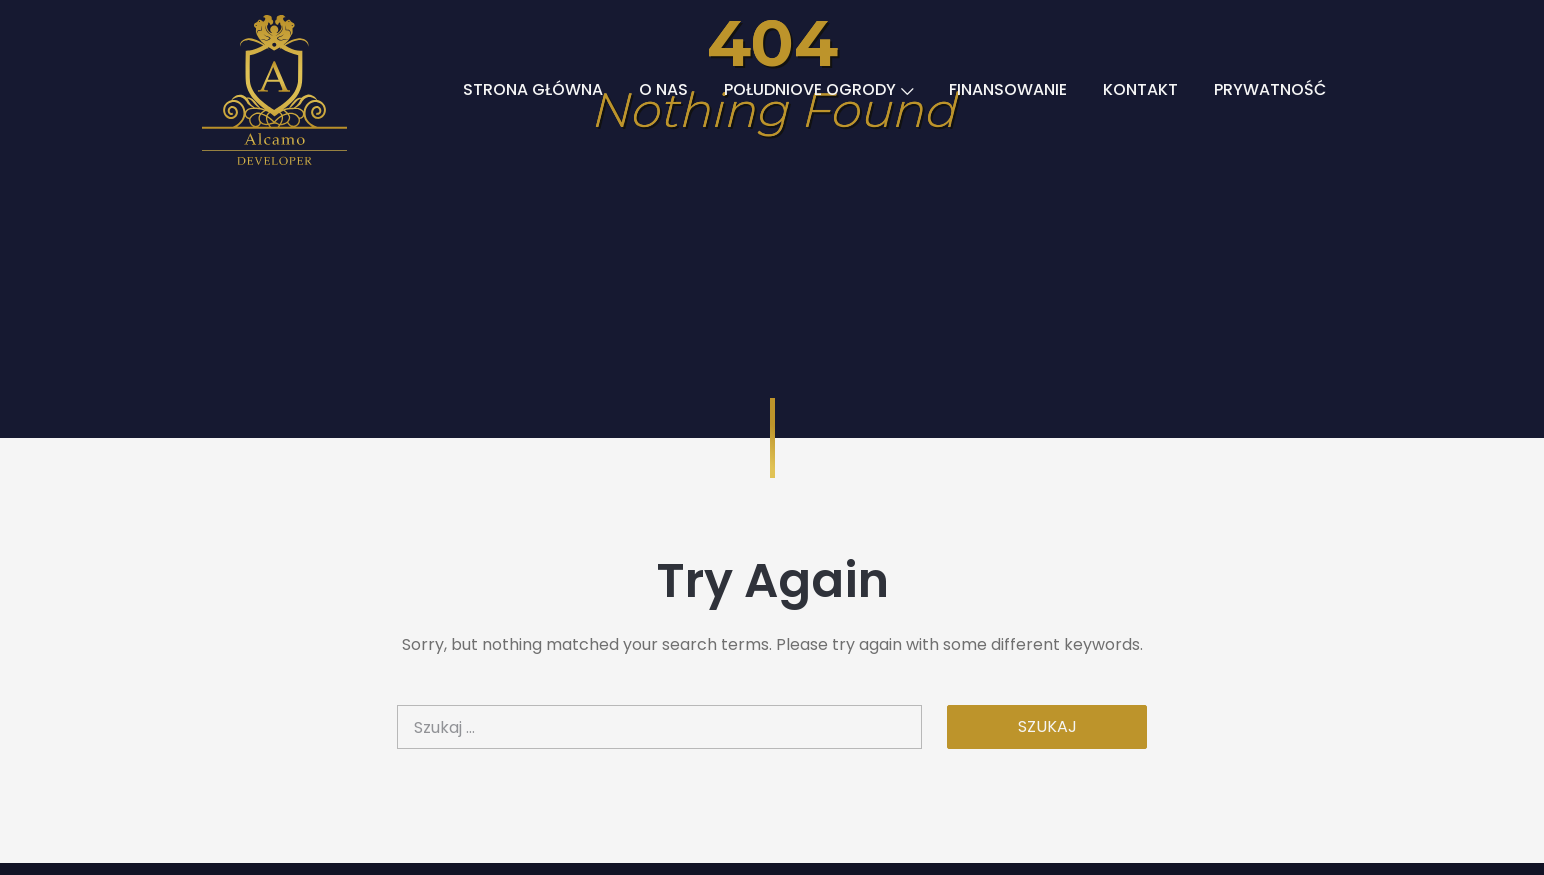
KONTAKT (1140, 89)
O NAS (663, 89)
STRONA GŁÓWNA (533, 89)
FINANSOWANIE (1008, 89)
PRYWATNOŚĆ (1270, 89)
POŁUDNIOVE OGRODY (818, 89)
